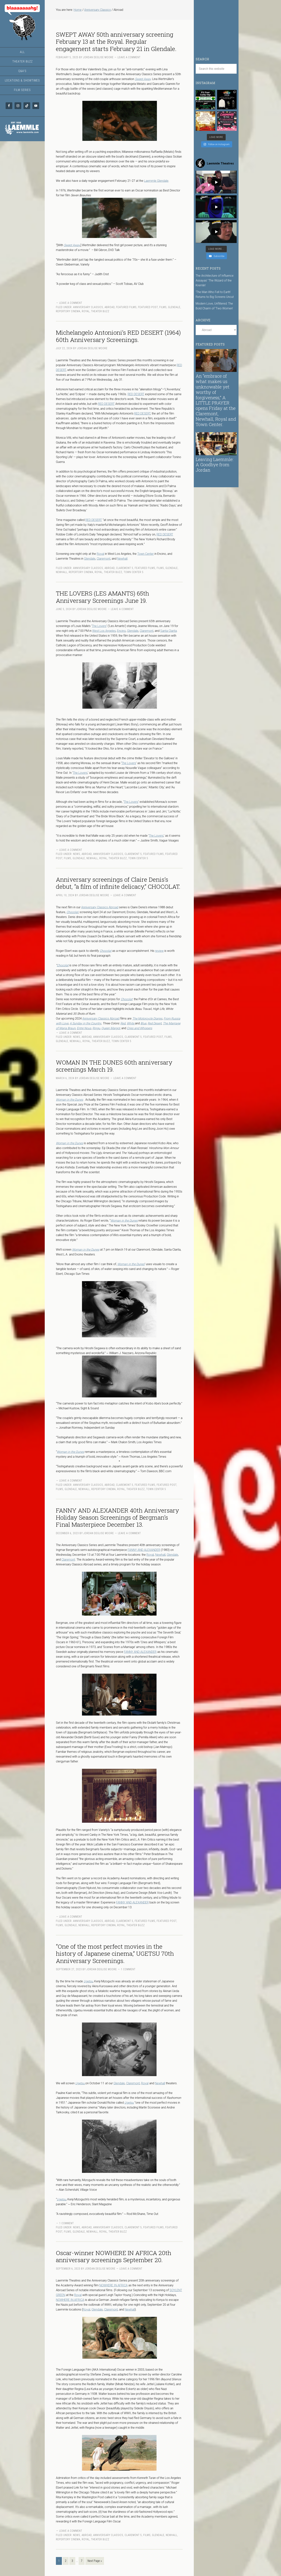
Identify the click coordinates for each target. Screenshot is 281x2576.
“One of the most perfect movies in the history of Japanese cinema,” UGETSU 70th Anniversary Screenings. (115, 1953)
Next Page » (95, 2561)
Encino (121, 631)
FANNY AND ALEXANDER (144, 1550)
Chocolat (105, 951)
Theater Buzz (100, 311)
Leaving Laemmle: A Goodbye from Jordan (214, 464)
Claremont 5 (124, 568)
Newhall (122, 558)
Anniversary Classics (88, 307)
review (159, 951)
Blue (143, 1023)
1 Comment (128, 1969)
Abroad (110, 307)
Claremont (103, 558)
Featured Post (148, 307)
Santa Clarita (168, 631)
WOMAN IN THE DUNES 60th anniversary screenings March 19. (114, 1065)
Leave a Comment (129, 57)
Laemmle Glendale (156, 181)
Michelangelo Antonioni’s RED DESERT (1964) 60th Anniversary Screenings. (118, 335)
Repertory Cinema (68, 311)
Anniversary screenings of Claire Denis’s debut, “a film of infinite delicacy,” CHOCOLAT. (118, 882)
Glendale (174, 307)
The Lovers (99, 626)
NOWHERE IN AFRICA (113, 2285)
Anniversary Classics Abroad (99, 907)
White (131, 1023)
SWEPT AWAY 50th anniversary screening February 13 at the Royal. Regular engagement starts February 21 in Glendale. (116, 41)
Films (163, 307)
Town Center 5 (133, 572)
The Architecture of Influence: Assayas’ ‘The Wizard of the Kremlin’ (215, 280)
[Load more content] (216, 249)
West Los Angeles (104, 631)
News (76, 853)
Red (122, 1023)
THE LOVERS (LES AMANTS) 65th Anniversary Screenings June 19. (102, 596)
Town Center (145, 554)
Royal (86, 311)
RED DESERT (136, 394)
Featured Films (126, 307)
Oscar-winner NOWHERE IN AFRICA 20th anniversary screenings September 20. (113, 2256)
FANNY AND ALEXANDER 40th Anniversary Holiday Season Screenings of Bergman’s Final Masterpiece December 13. (117, 1517)
